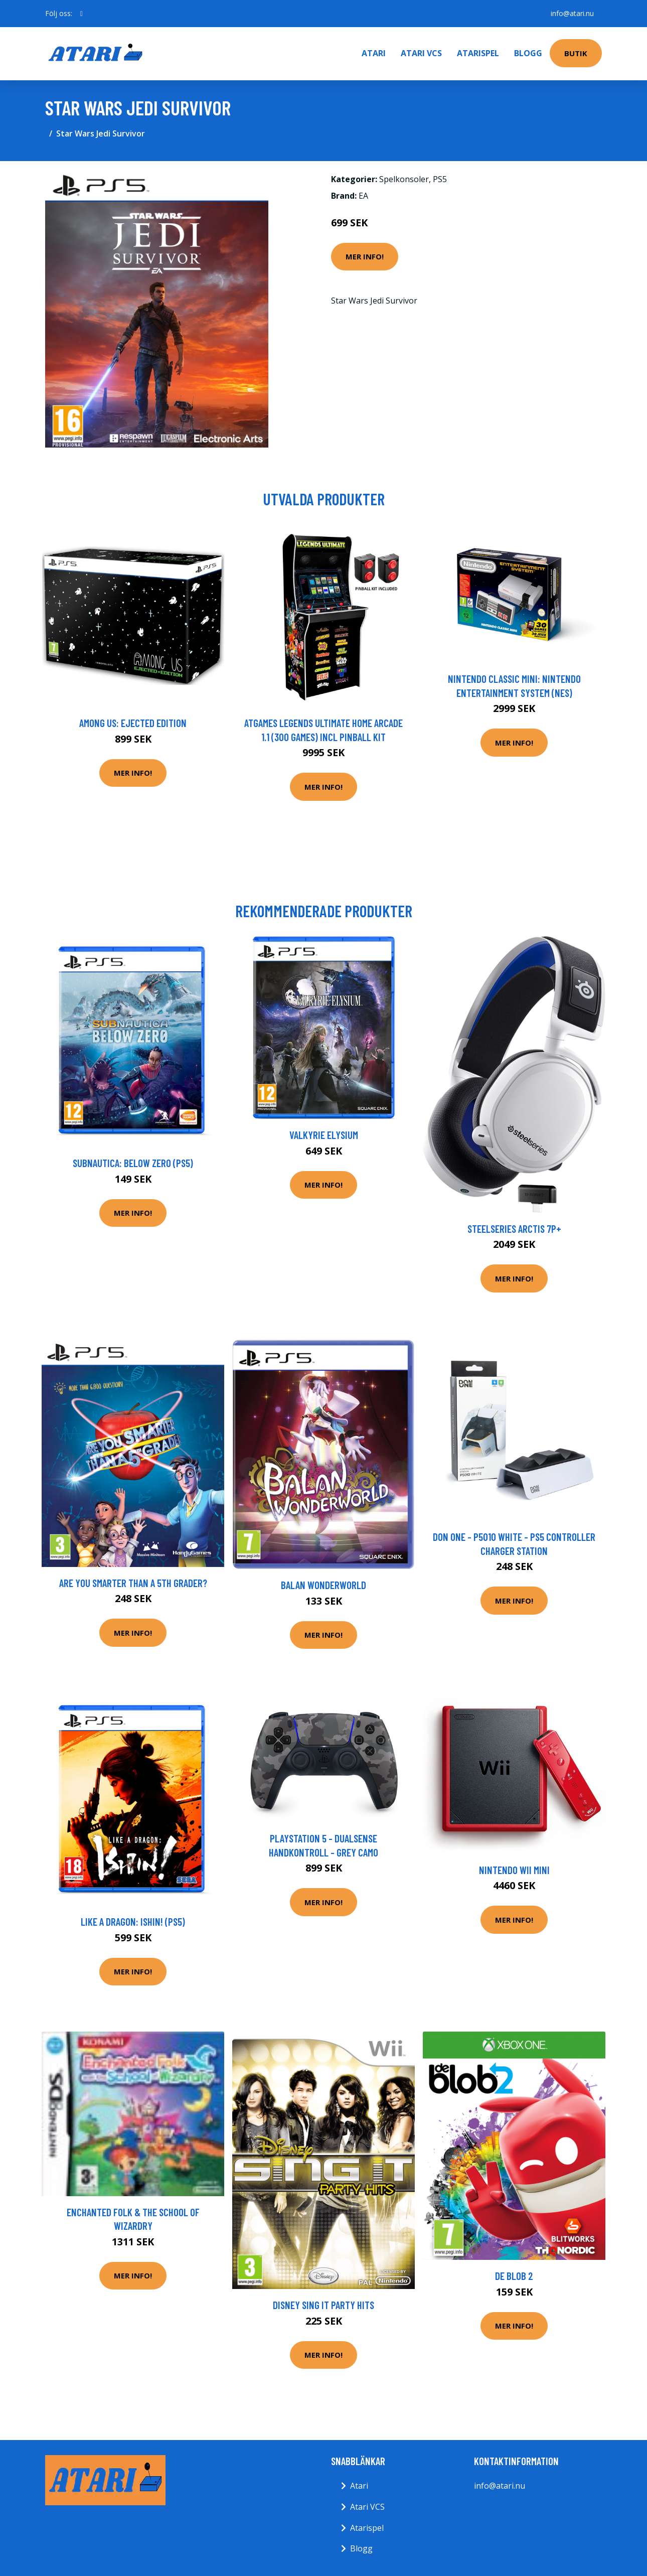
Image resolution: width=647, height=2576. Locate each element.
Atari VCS (421, 53)
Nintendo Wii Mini (514, 1870)
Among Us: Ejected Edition (133, 723)
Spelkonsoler (404, 179)
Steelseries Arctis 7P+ (514, 1228)
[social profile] (81, 13)
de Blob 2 (514, 2275)
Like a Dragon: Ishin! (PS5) (133, 1921)
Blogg (528, 53)
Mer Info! (365, 256)
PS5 (440, 179)
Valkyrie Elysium (323, 1134)
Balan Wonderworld (323, 1585)
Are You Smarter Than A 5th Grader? (133, 1583)
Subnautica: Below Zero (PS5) (133, 1163)
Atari (374, 53)
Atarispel (478, 53)
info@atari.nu (572, 13)
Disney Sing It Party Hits (323, 2305)
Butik (575, 53)
